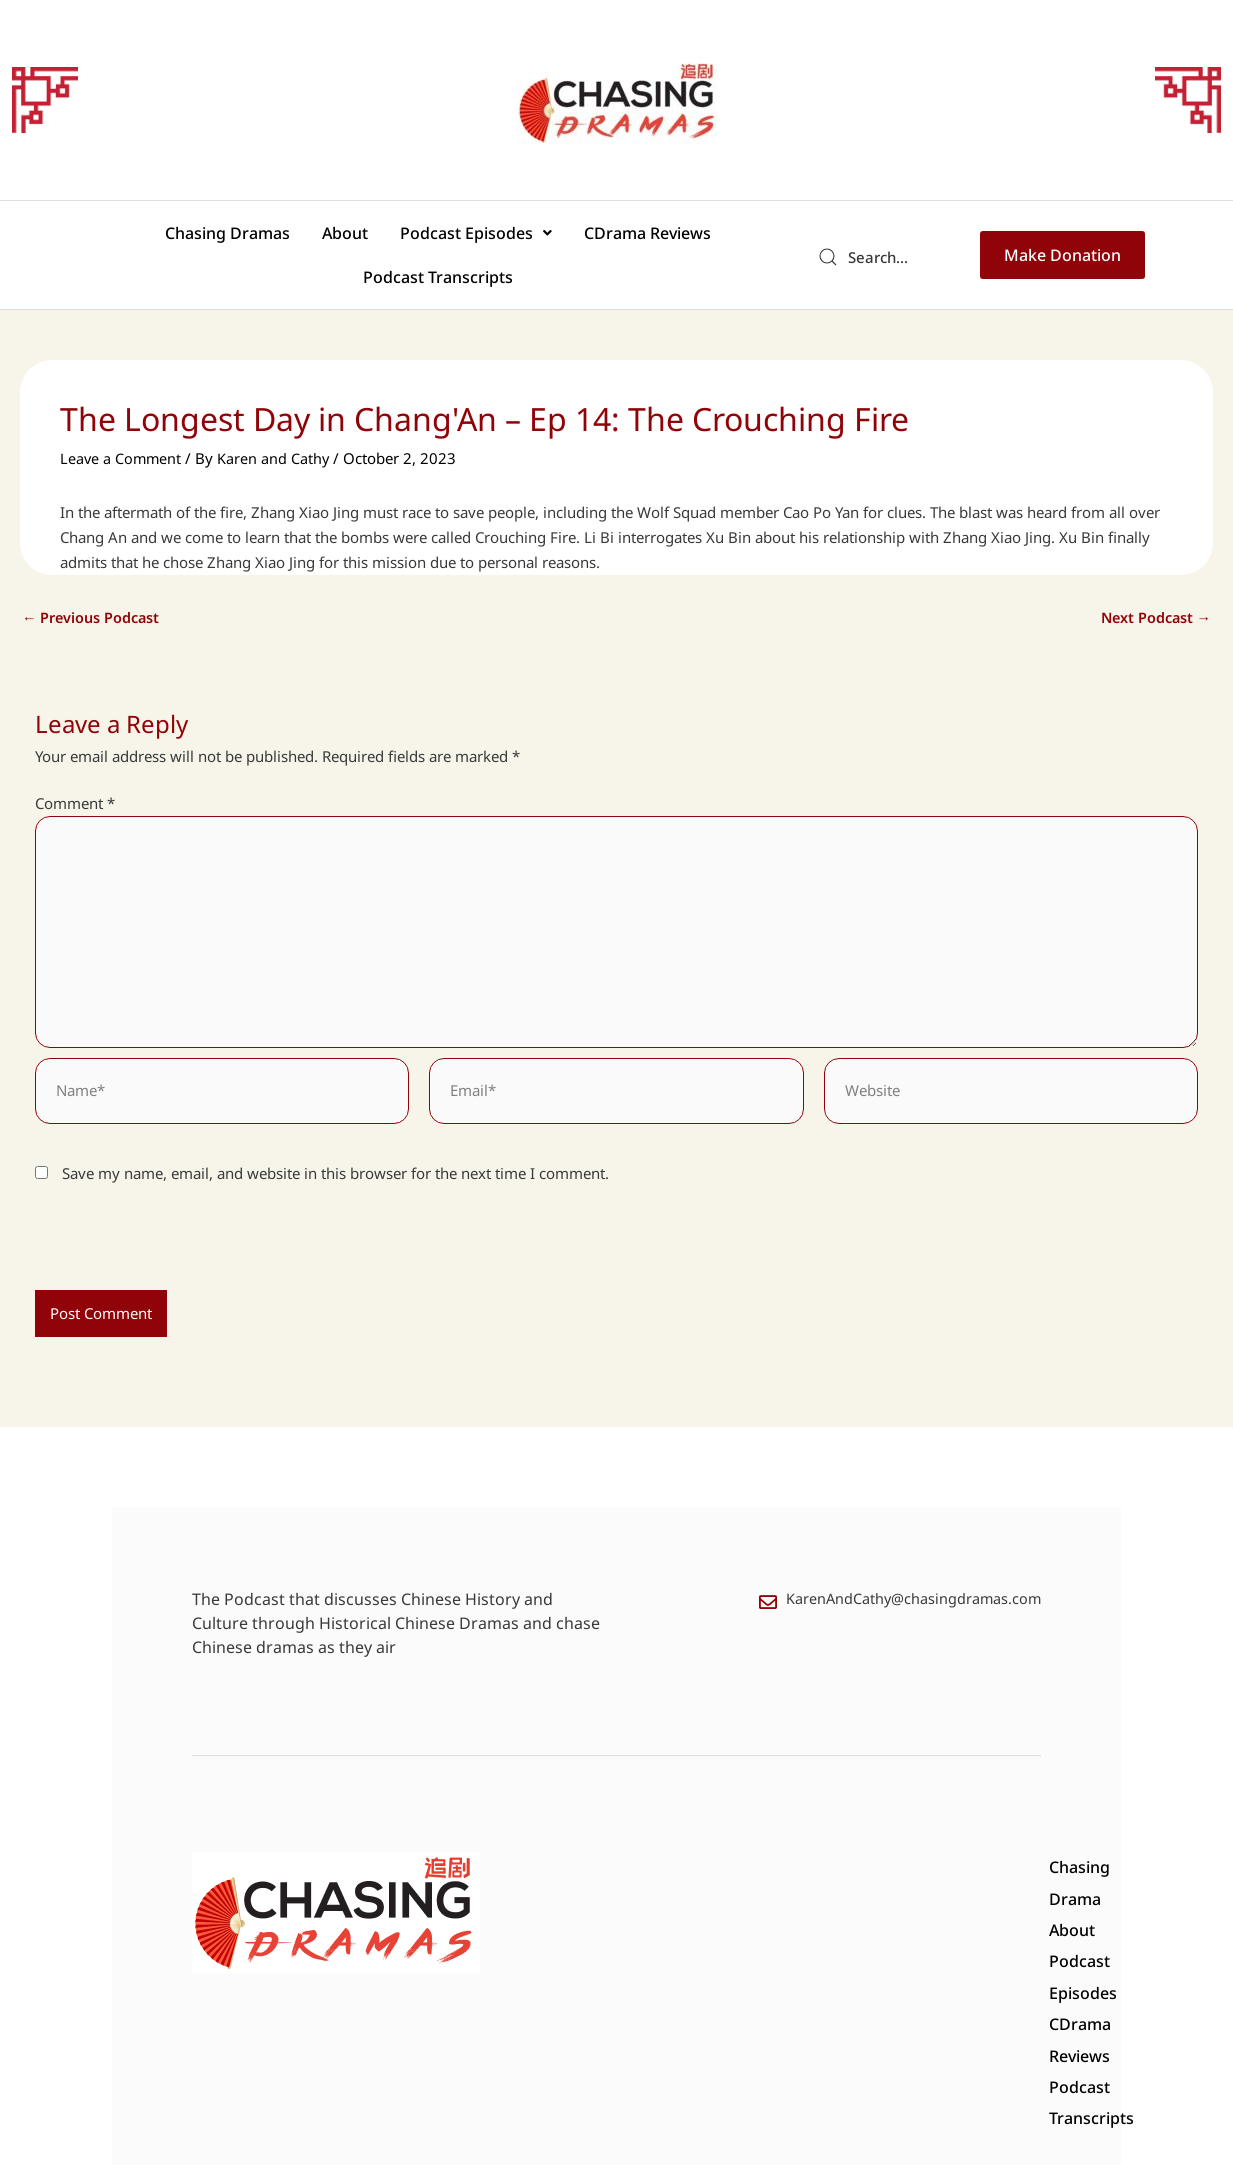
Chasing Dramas (160, 239)
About (266, 239)
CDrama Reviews (544, 239)
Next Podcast (1153, 584)
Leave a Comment (122, 426)
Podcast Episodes (385, 239)
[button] (385, 239)
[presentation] (172, 1223)
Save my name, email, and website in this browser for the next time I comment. (335, 1149)
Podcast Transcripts (703, 239)
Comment (75, 771)
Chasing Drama (555, 1849)
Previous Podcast (93, 584)
